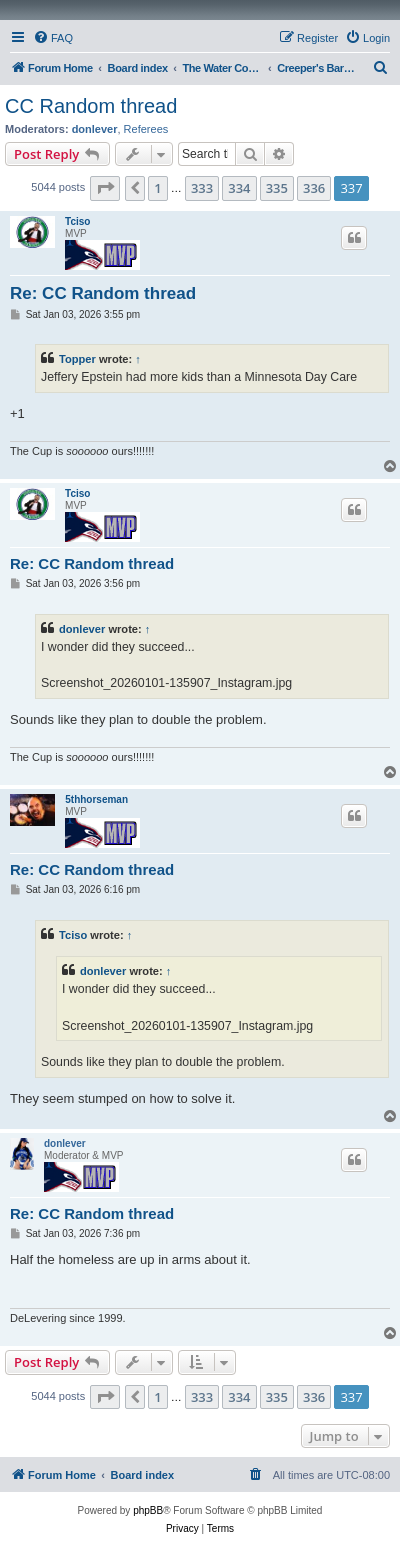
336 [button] (314, 188)
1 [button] (157, 188)
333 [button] (202, 188)
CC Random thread (91, 106)
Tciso (77, 221)
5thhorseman (96, 799)
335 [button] (277, 188)
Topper (77, 359)
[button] (105, 188)
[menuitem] (53, 38)
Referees (146, 129)
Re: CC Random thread (103, 293)
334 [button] (239, 188)
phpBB (148, 1510)
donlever (95, 129)
